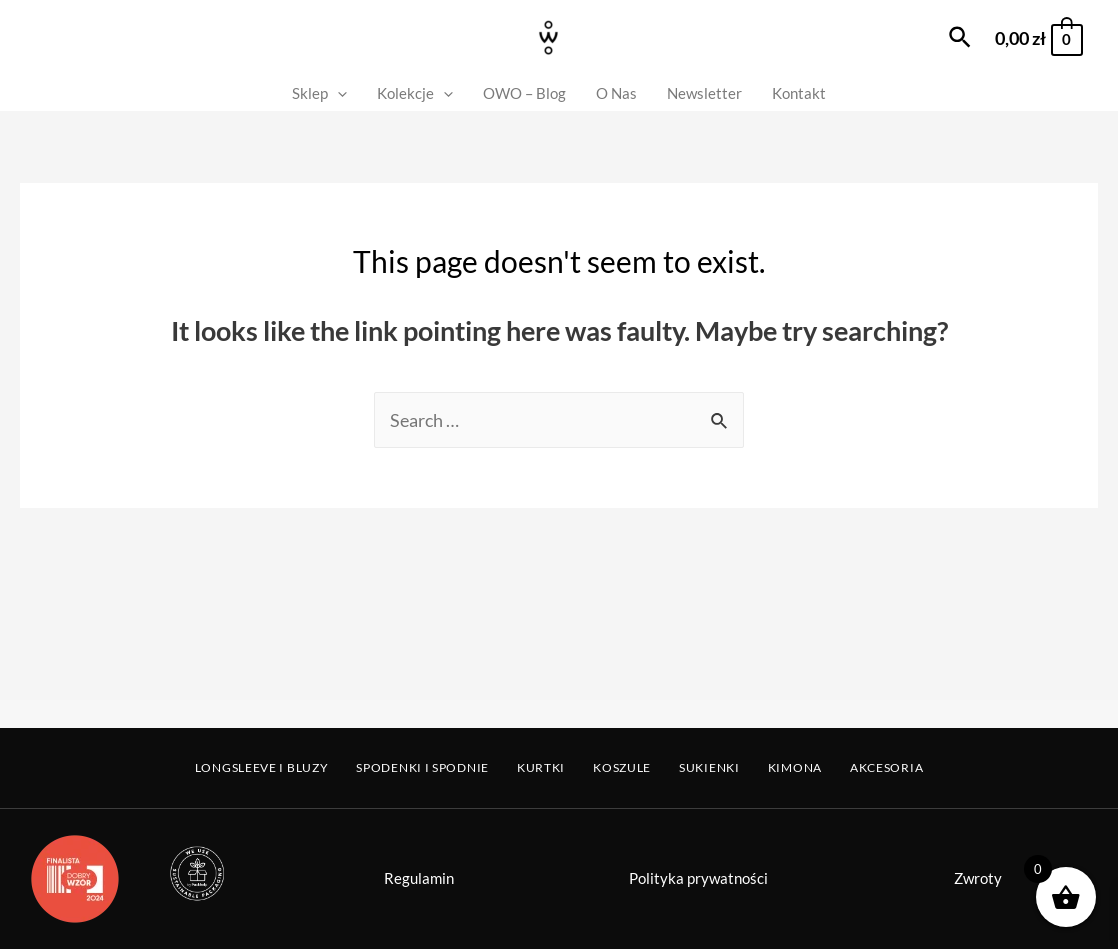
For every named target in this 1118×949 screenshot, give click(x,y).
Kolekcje (415, 93)
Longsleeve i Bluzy (262, 767)
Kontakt (799, 93)
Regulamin (419, 878)
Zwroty (978, 878)
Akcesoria (886, 767)
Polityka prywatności (698, 878)
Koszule (622, 767)
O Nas (616, 93)
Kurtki (541, 767)
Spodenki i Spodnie (422, 767)
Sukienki (709, 767)
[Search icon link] (961, 38)
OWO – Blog (524, 93)
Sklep (319, 93)
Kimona (795, 767)
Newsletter (704, 93)
